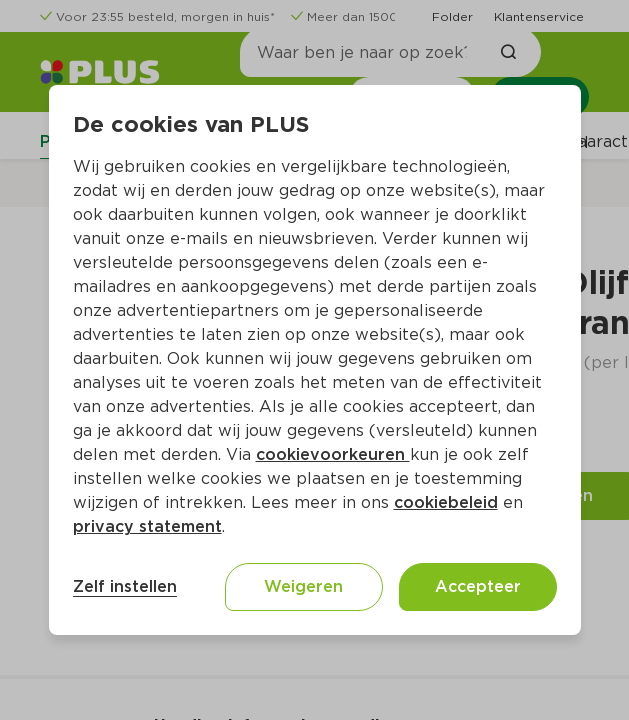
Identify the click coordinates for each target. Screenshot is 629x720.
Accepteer (478, 586)
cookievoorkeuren (333, 454)
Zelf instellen (125, 586)
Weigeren (303, 586)
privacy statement (147, 526)
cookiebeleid (446, 502)
